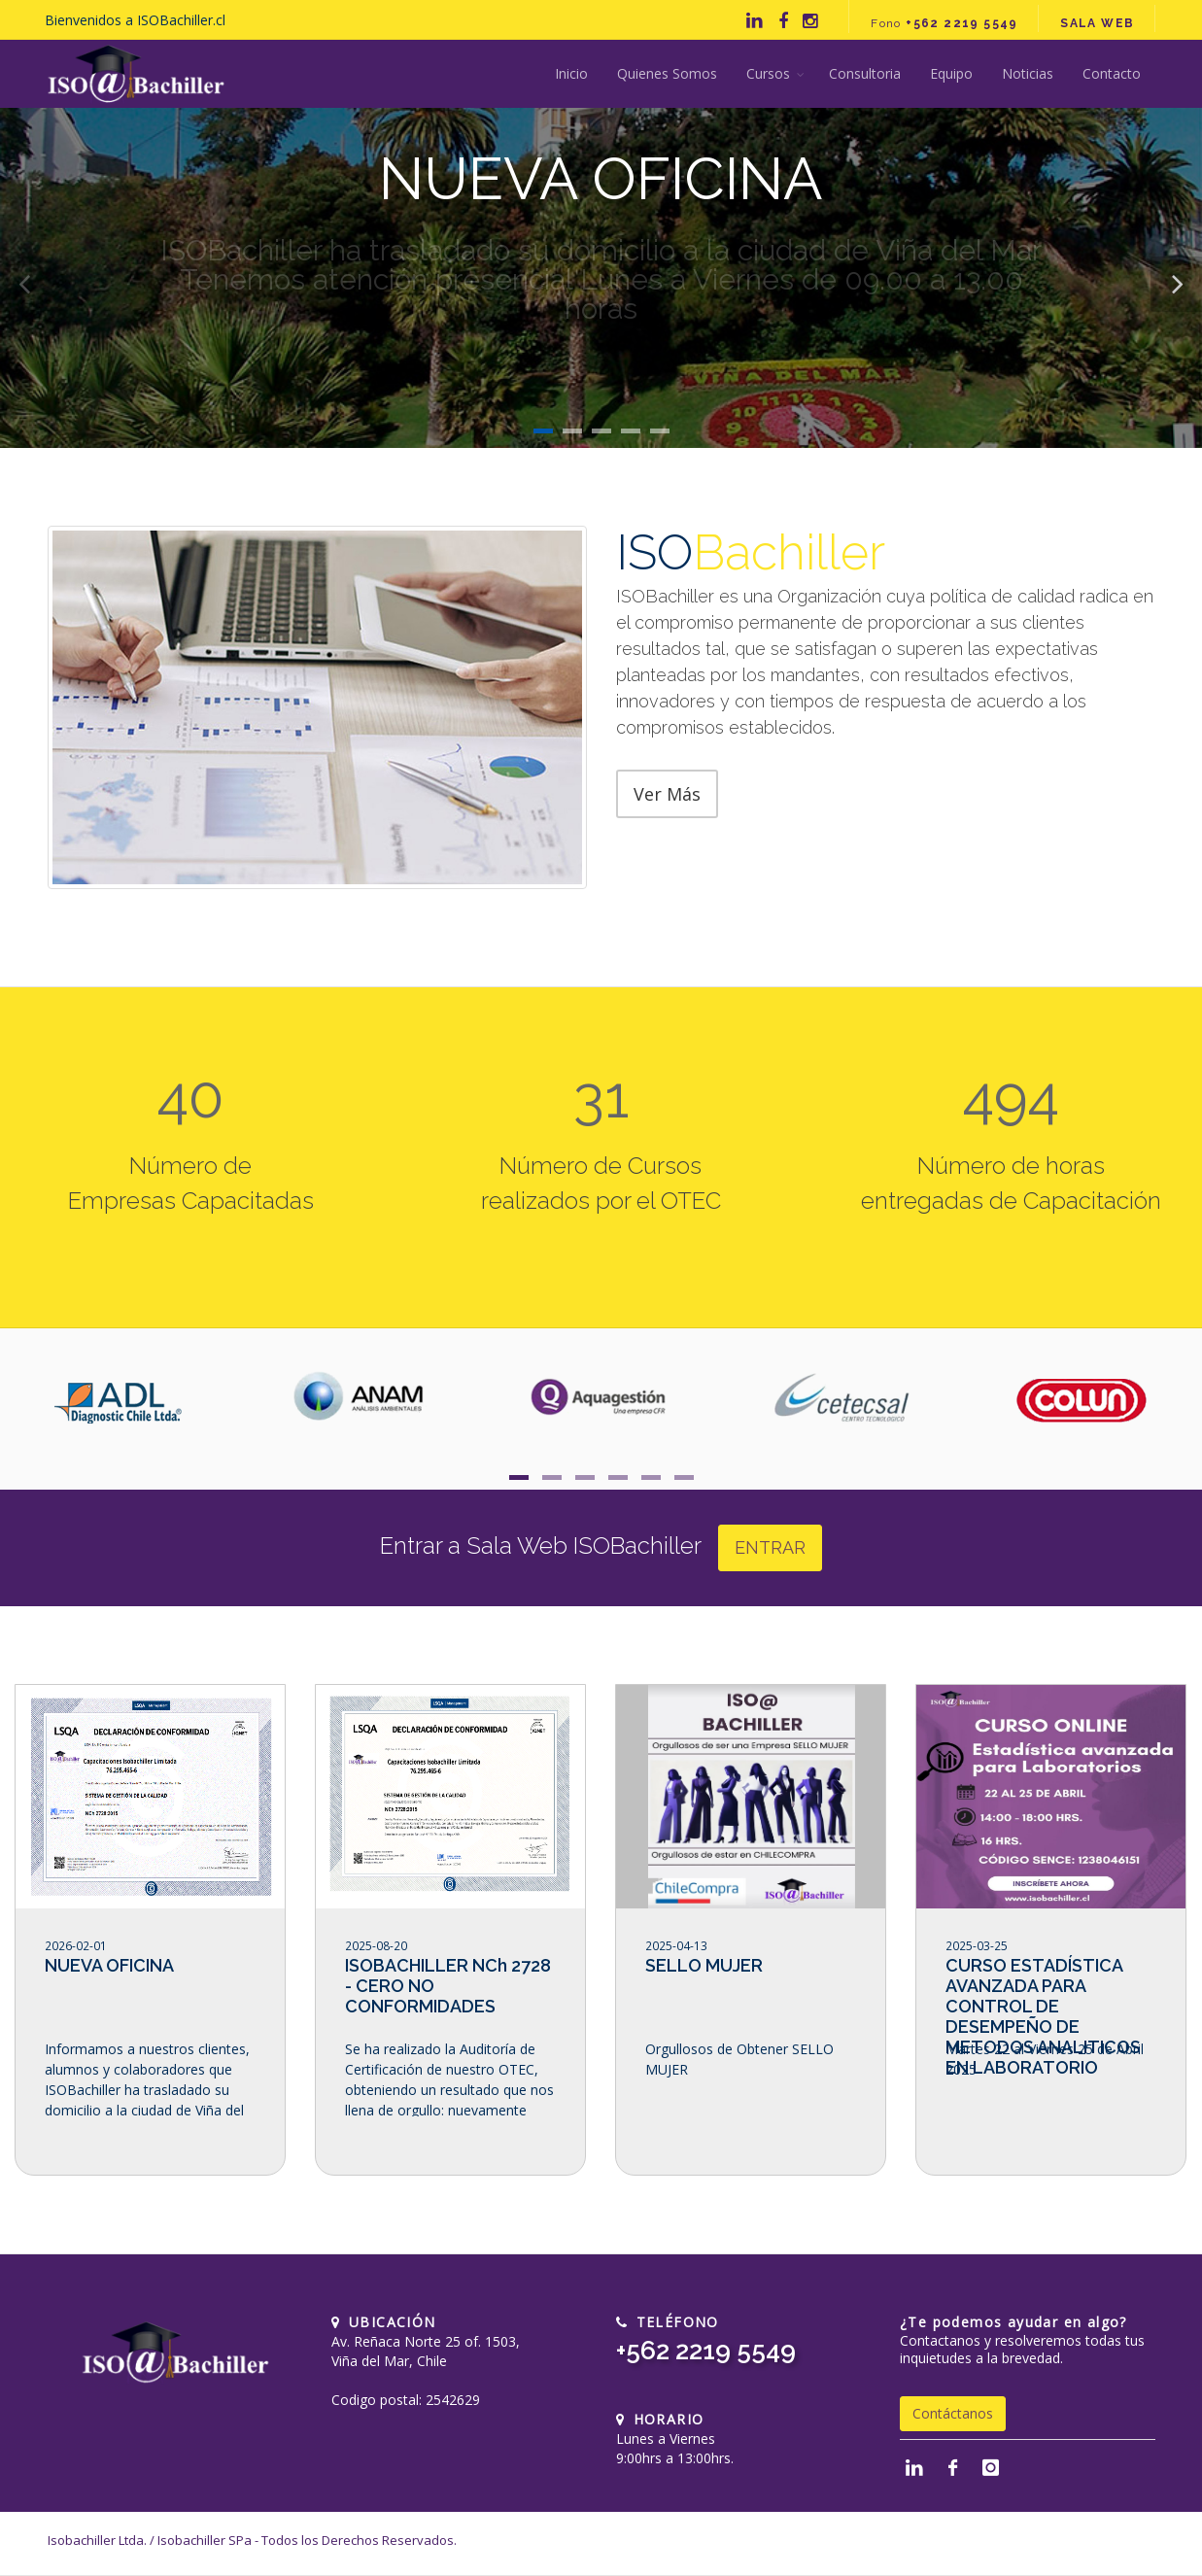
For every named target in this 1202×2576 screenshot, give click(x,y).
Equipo (951, 73)
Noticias (1027, 73)
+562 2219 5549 (706, 2350)
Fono (944, 23)
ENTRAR (770, 1547)
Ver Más (667, 794)
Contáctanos (952, 2413)
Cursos (768, 73)
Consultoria (865, 73)
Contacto (1111, 73)
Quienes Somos (667, 73)
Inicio (571, 73)
